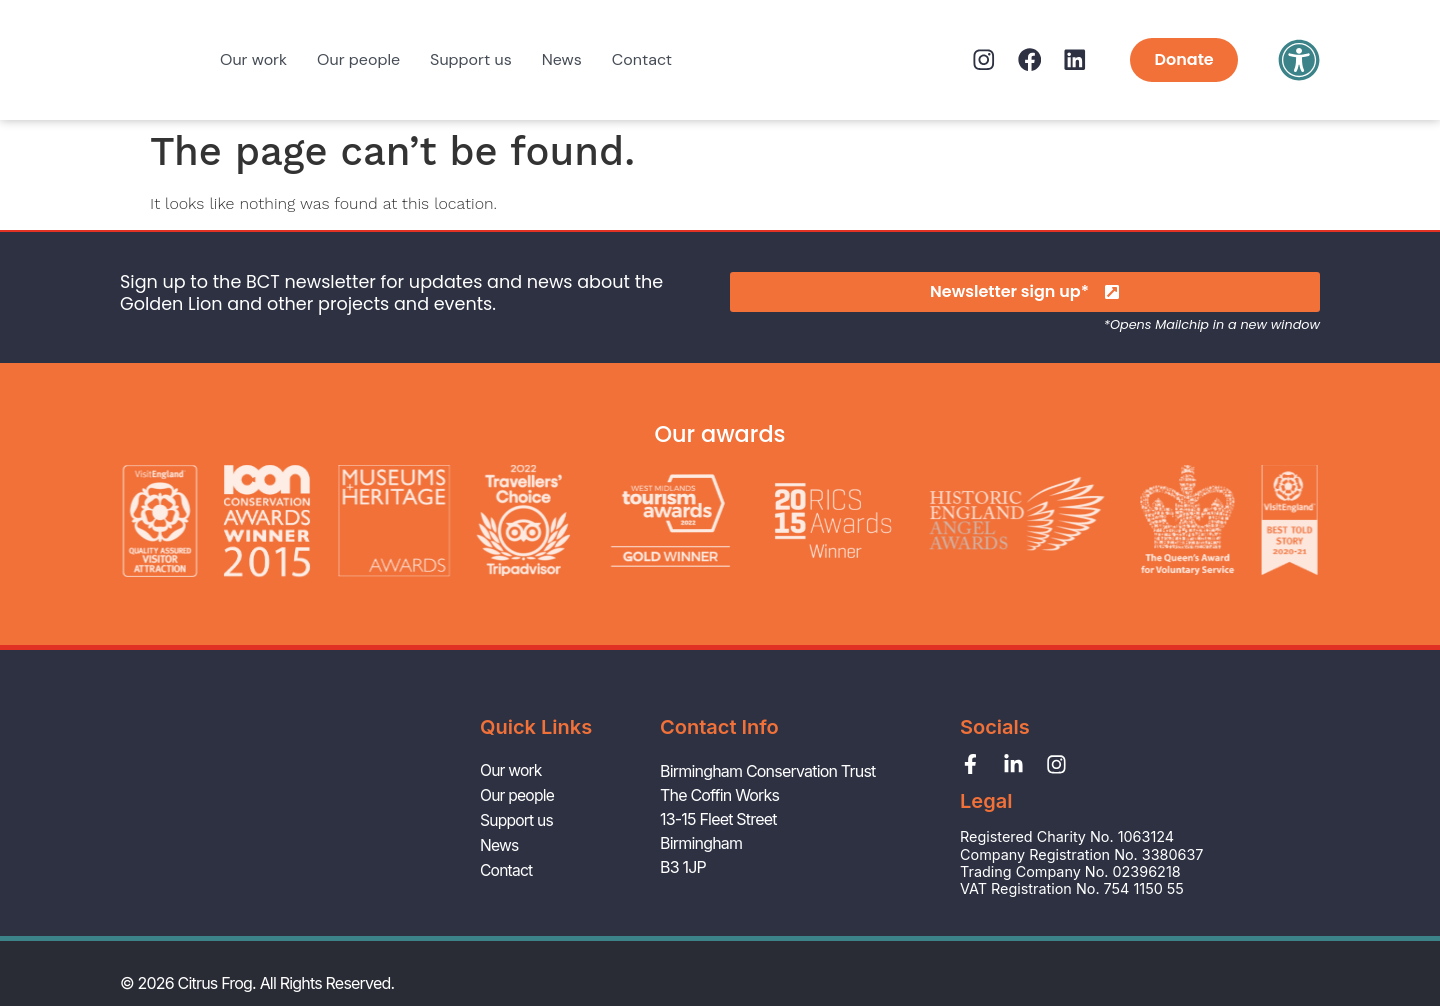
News (562, 59)
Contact (642, 59)
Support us (471, 59)
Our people (358, 59)
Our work (253, 59)
